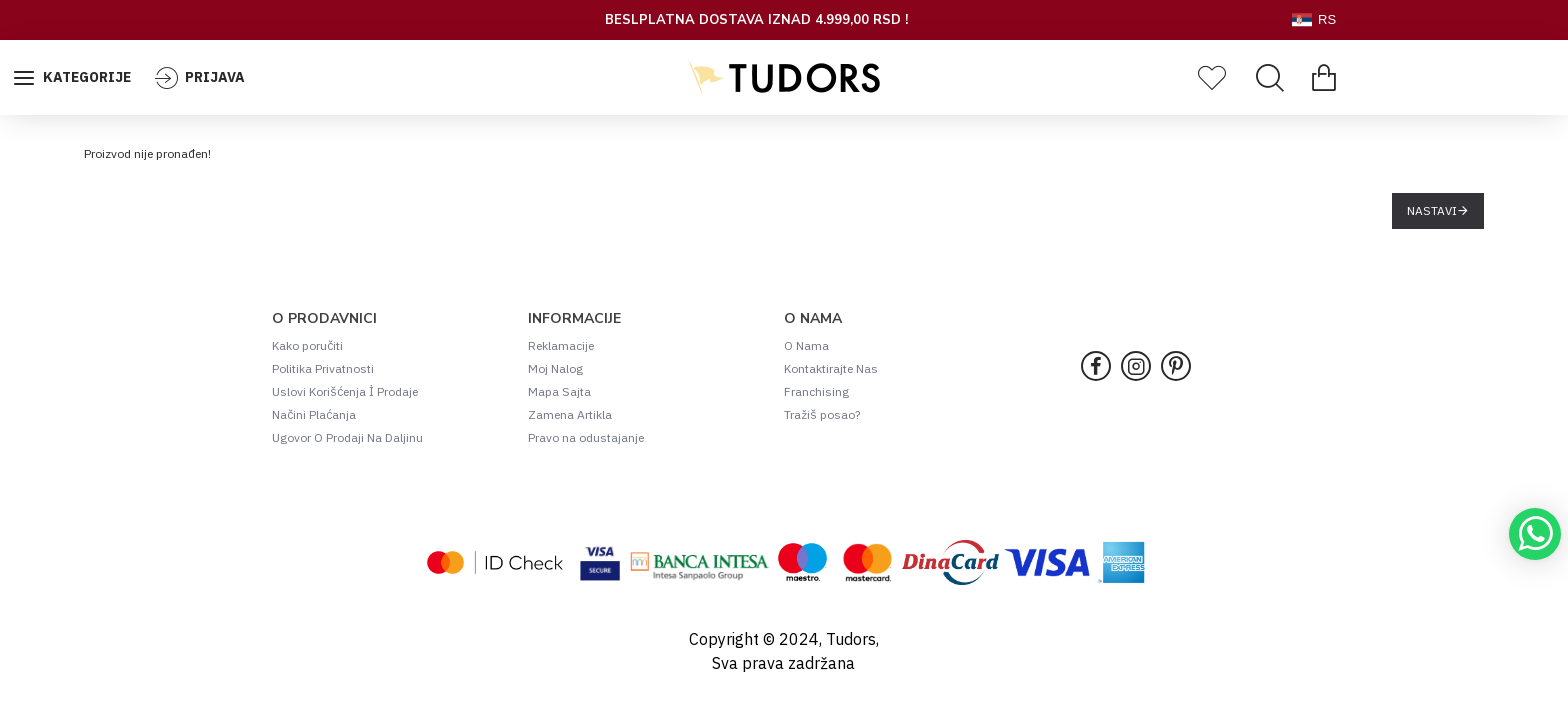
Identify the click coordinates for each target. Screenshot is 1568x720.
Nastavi (1432, 210)
